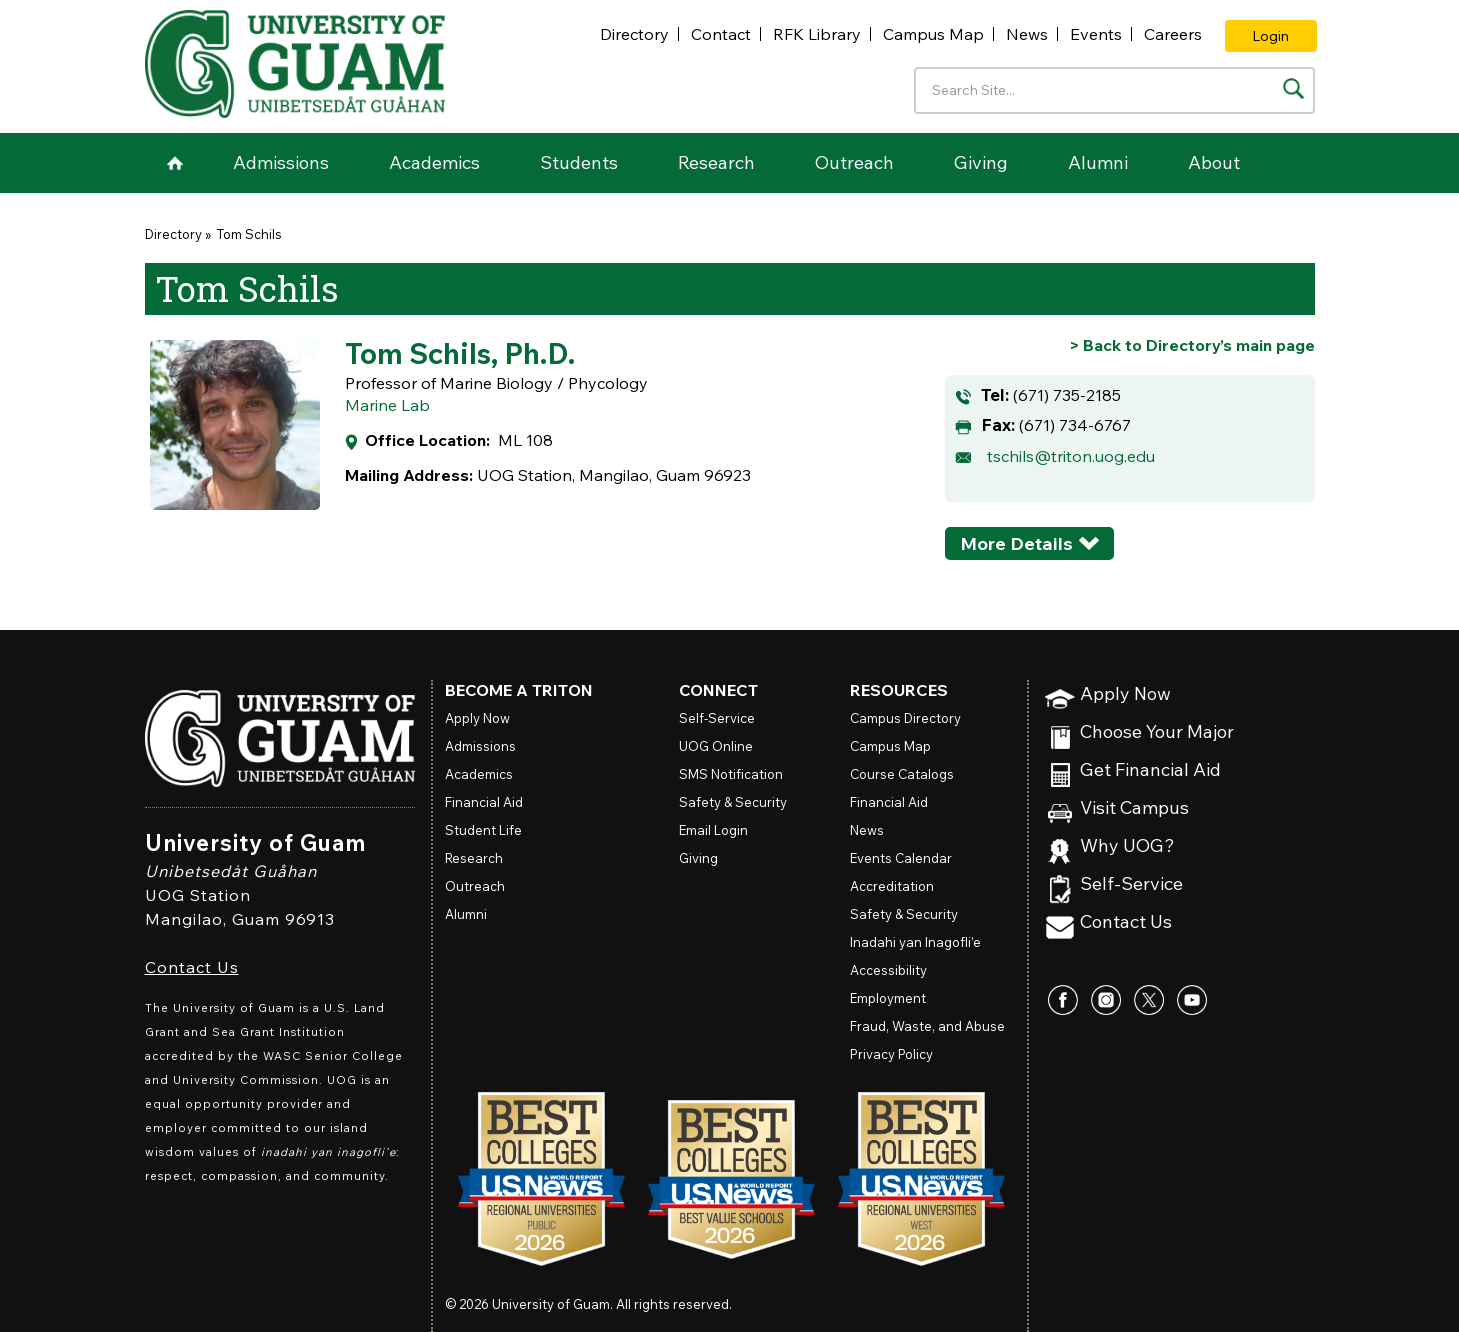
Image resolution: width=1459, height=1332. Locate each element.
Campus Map (933, 34)
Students (579, 162)
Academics (434, 162)
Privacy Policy (891, 1054)
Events (1096, 34)
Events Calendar (901, 858)
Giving (981, 162)
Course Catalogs (902, 774)
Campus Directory (905, 718)
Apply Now (1125, 694)
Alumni (1098, 162)
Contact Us (192, 967)
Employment (888, 998)
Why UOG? (1127, 846)
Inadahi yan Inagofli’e (915, 942)
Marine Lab (387, 405)
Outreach (854, 162)
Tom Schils (248, 234)
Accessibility (888, 970)
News (1027, 34)
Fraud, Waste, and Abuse (927, 1026)
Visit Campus (1134, 808)
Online (716, 746)
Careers (1173, 34)
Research (716, 162)
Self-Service (1131, 884)
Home (175, 163)
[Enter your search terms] (1114, 90)
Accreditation (892, 886)
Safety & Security (733, 802)
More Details (1016, 543)
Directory (634, 34)
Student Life (483, 830)
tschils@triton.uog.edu (1071, 456)
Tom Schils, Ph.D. (460, 353)
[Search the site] (1293, 88)
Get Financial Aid (1150, 770)
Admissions (281, 162)
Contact (721, 34)
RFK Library (817, 34)
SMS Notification (731, 774)
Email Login (713, 830)
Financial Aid (484, 802)
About (1214, 162)
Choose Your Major (1157, 732)
